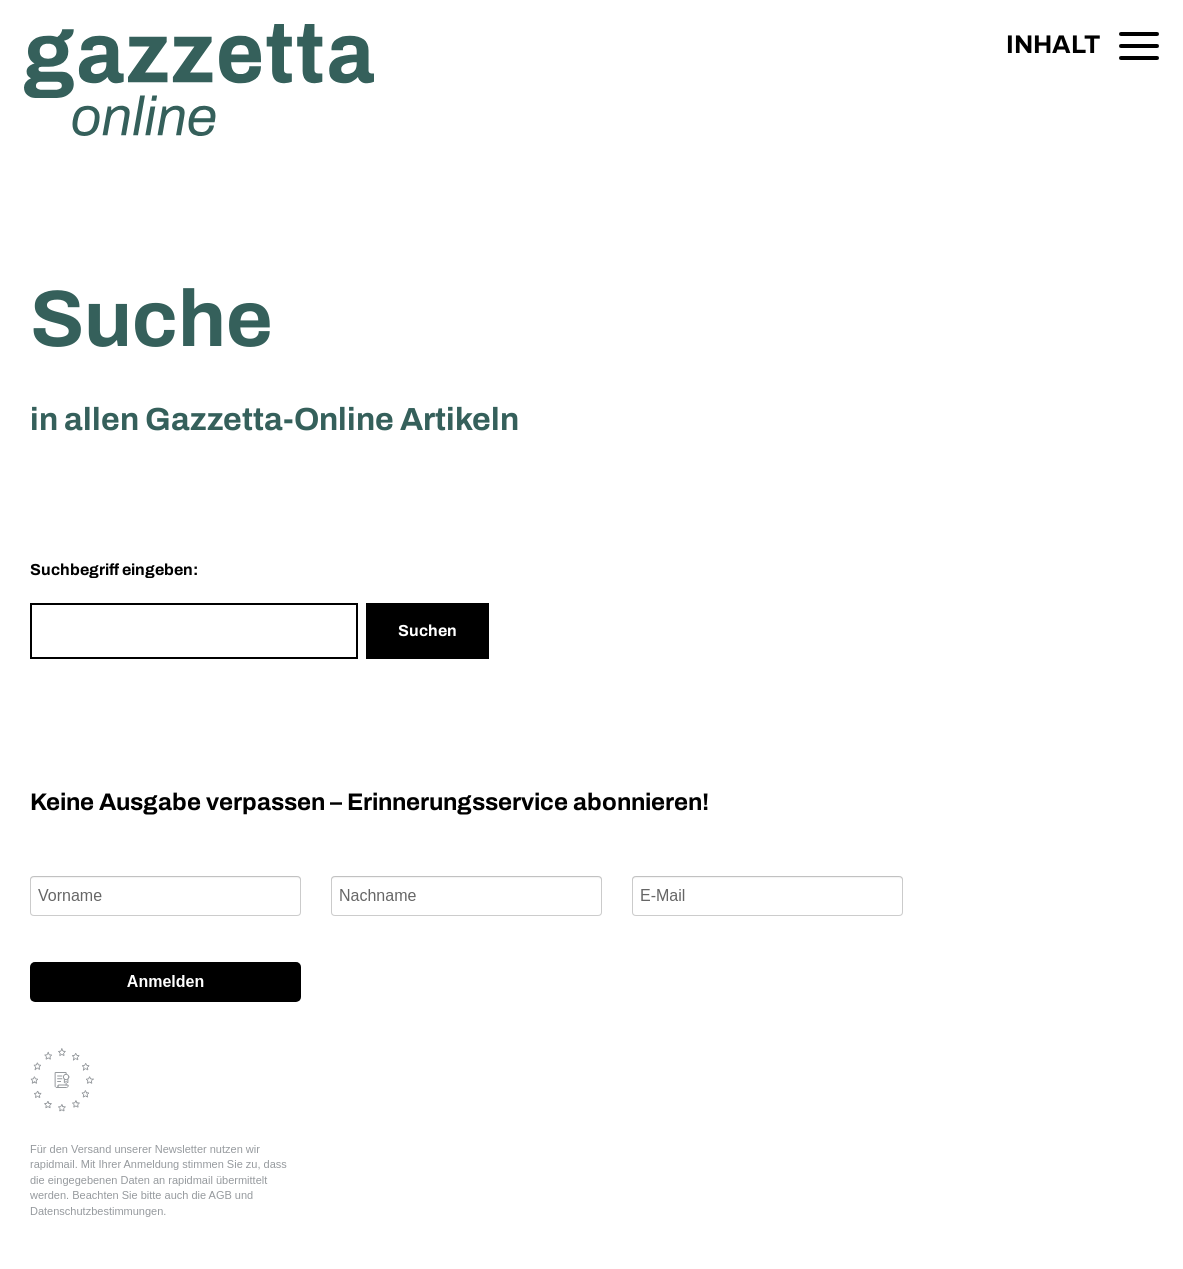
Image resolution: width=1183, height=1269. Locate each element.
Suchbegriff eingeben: (114, 569)
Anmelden (165, 981)
